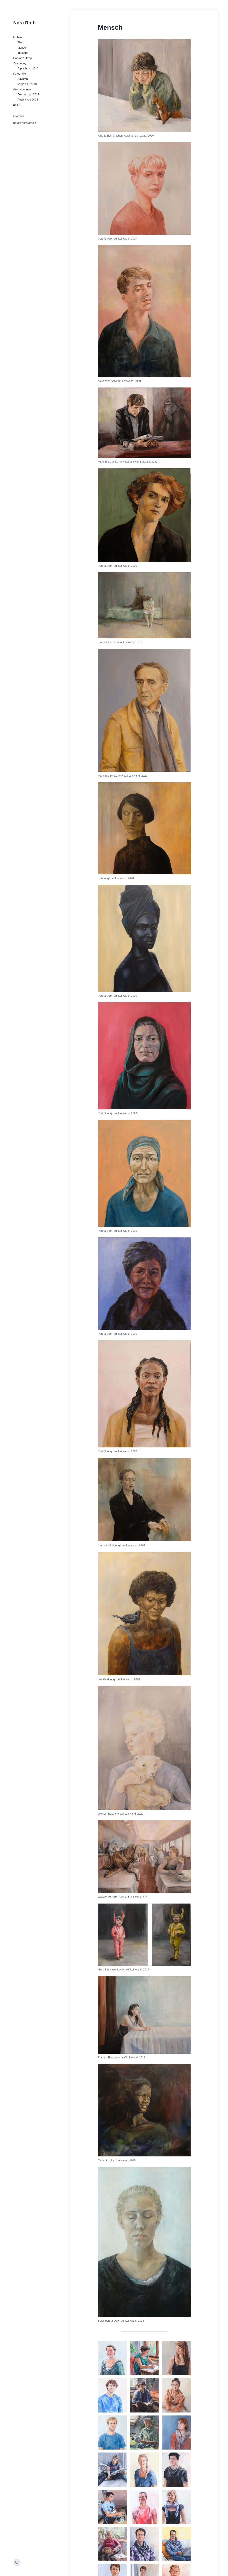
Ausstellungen (22, 89)
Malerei (18, 37)
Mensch (22, 47)
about (16, 104)
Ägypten (23, 79)
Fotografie (19, 73)
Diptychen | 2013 (28, 68)
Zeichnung (19, 63)
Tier (20, 42)
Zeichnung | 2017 (28, 94)
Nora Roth (24, 22)
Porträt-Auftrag (22, 58)
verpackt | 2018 (27, 84)
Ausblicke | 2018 (28, 99)
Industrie (23, 52)
